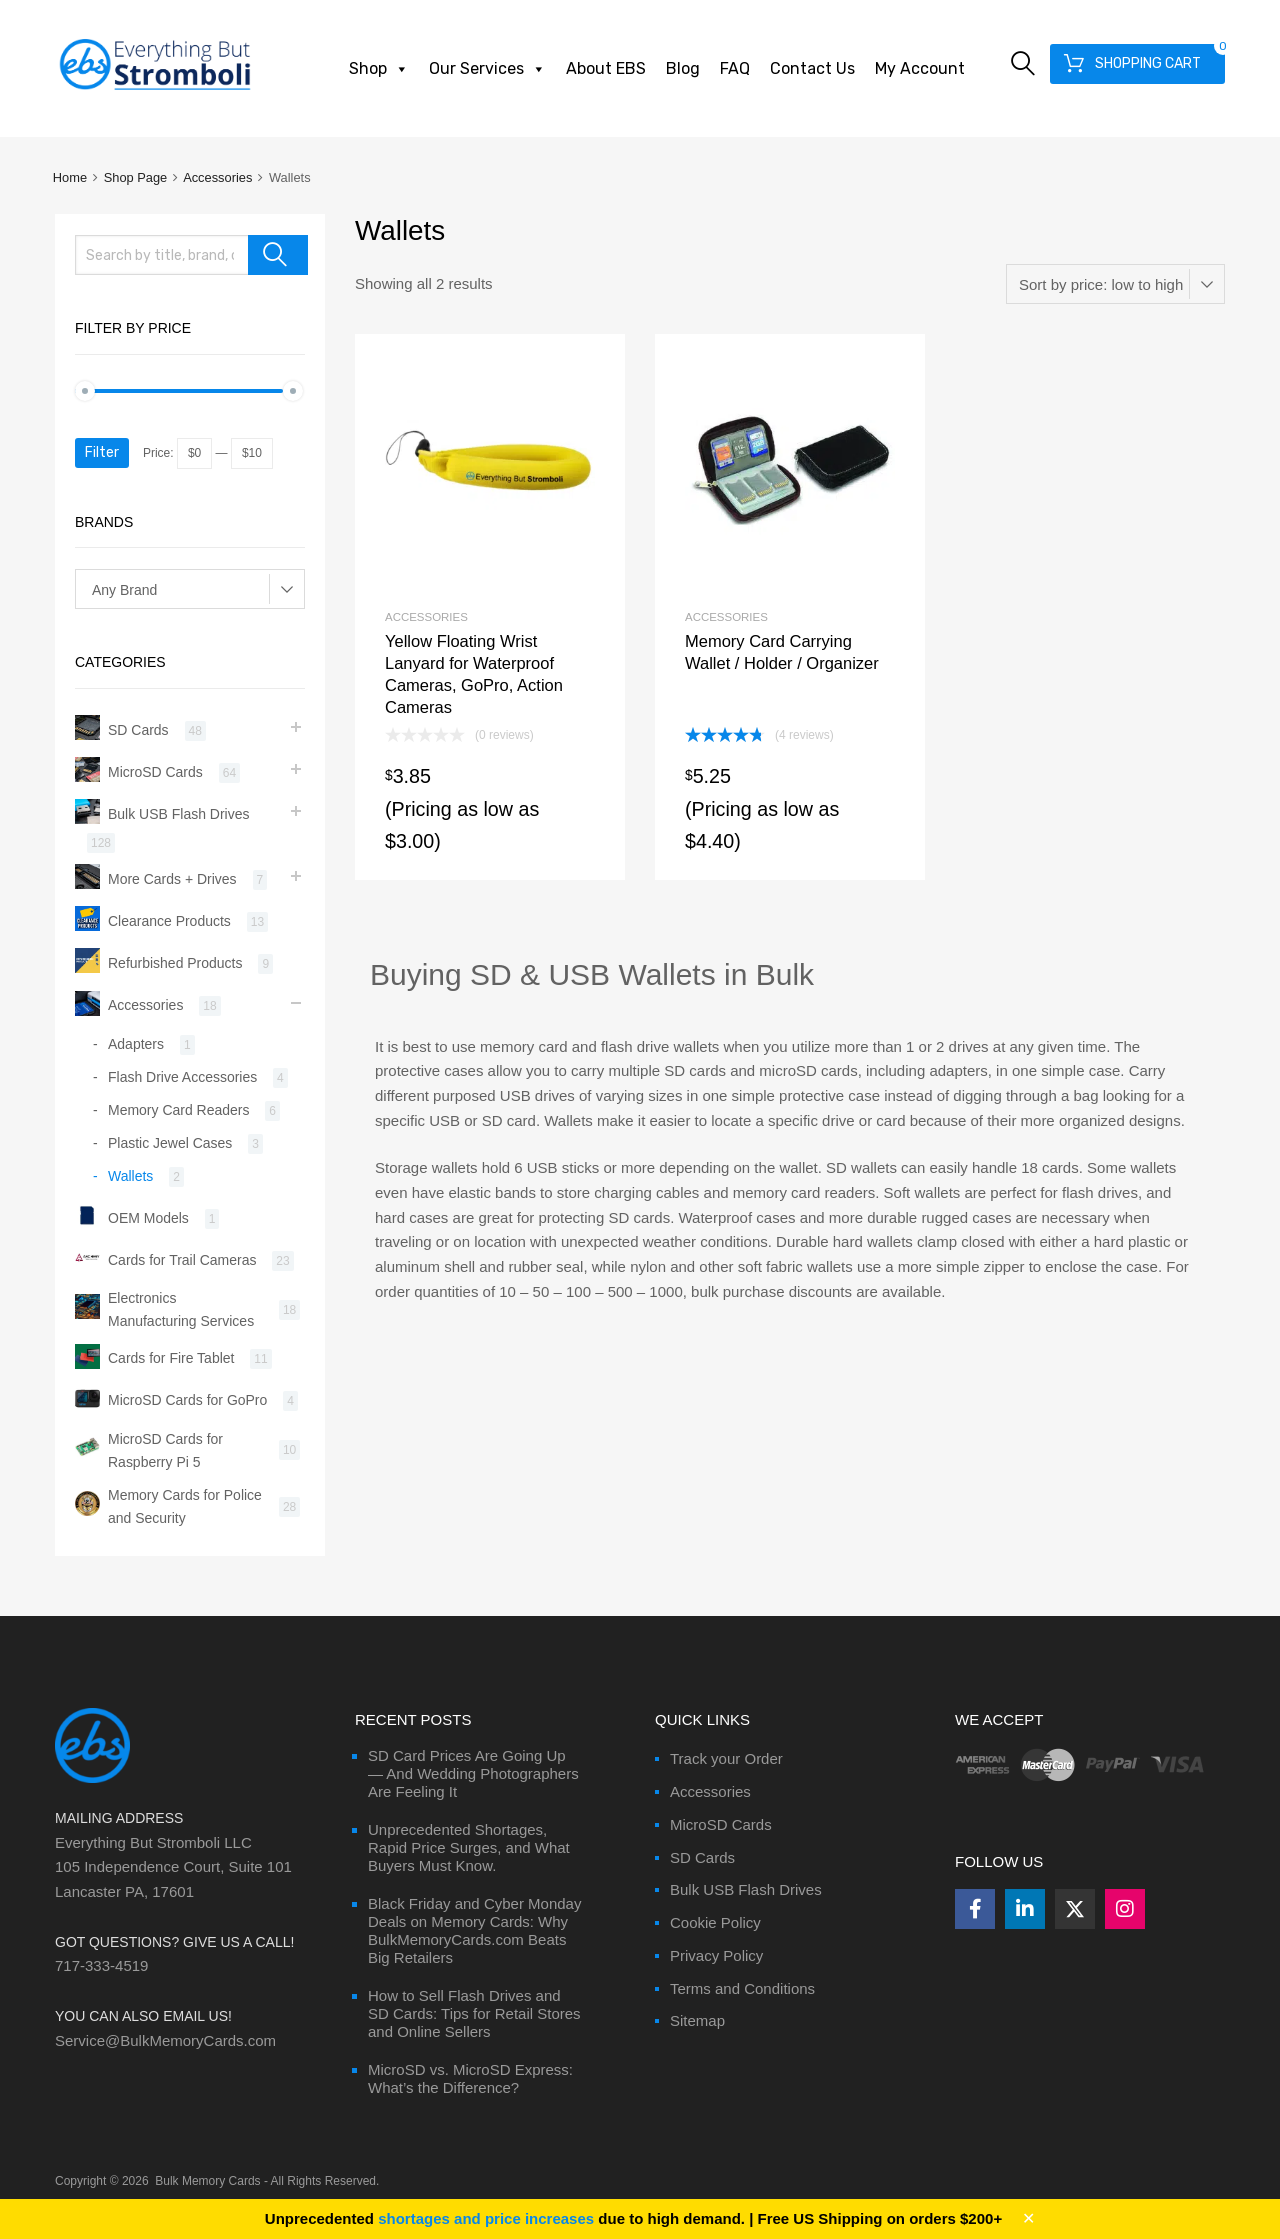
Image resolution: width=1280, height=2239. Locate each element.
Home (70, 177)
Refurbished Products (175, 963)
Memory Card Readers (178, 1110)
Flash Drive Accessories (182, 1077)
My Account (920, 68)
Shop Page (136, 177)
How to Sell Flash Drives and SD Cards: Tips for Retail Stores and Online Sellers (474, 2013)
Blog (683, 68)
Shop (379, 69)
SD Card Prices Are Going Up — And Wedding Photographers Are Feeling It (473, 1773)
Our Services (487, 69)
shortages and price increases (486, 2218)
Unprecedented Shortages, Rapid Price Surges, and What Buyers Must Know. (469, 1847)
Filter (102, 452)
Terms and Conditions (742, 1988)
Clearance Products (169, 921)
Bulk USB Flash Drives (178, 814)
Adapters (136, 1044)
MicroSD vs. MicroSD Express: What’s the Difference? (470, 2078)
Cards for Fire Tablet (171, 1358)
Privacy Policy (716, 1955)
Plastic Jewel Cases (170, 1143)
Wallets (130, 1176)
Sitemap (697, 2020)
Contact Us (812, 68)
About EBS (606, 68)
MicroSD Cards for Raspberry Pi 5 (165, 1450)
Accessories (217, 177)
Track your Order (726, 1758)
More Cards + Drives (172, 879)
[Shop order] (1115, 284)
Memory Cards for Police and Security (185, 1506)
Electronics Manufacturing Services (181, 1309)
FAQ (735, 68)
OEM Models (148, 1218)
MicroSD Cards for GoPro (187, 1400)
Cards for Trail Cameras (182, 1260)
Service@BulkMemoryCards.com (165, 2040)
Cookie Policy (715, 1922)
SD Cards (138, 730)
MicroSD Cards (155, 772)
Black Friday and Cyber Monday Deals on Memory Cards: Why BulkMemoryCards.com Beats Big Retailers (474, 1930)
